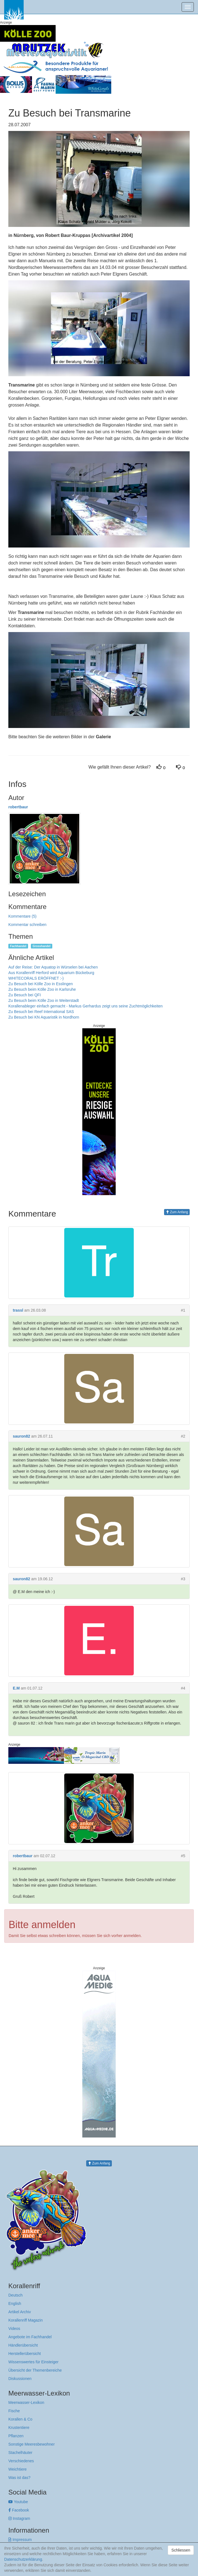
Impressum (20, 2539)
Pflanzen (15, 2436)
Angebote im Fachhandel (30, 2337)
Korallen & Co (20, 2419)
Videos (14, 2328)
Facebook (18, 2510)
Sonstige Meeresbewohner (31, 2444)
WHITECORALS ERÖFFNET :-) (36, 978)
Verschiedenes (21, 2461)
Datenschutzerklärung (23, 2559)
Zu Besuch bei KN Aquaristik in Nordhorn (43, 1017)
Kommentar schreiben (27, 924)
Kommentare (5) (22, 916)
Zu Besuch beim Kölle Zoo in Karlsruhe (42, 989)
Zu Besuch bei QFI (24, 995)
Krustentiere (18, 2427)
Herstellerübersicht (24, 2353)
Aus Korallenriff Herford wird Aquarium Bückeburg (51, 972)
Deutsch (15, 2295)
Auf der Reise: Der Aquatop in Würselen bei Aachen (53, 967)
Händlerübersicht (23, 2345)
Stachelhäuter (20, 2452)
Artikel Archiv (19, 2312)
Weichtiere (17, 2469)
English (14, 2303)
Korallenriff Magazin (25, 2320)
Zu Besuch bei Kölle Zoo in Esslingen (40, 984)
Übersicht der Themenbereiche (35, 2370)
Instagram (19, 2518)
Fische (14, 2411)
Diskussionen (19, 2378)
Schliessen (180, 2550)
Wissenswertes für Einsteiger (33, 2362)
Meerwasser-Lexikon (26, 2402)
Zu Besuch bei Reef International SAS (41, 1011)
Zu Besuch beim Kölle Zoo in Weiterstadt (43, 1000)
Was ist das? (19, 2477)
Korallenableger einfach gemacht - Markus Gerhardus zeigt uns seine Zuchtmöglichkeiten (85, 1006)
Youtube (18, 2502)
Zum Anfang (177, 1212)
